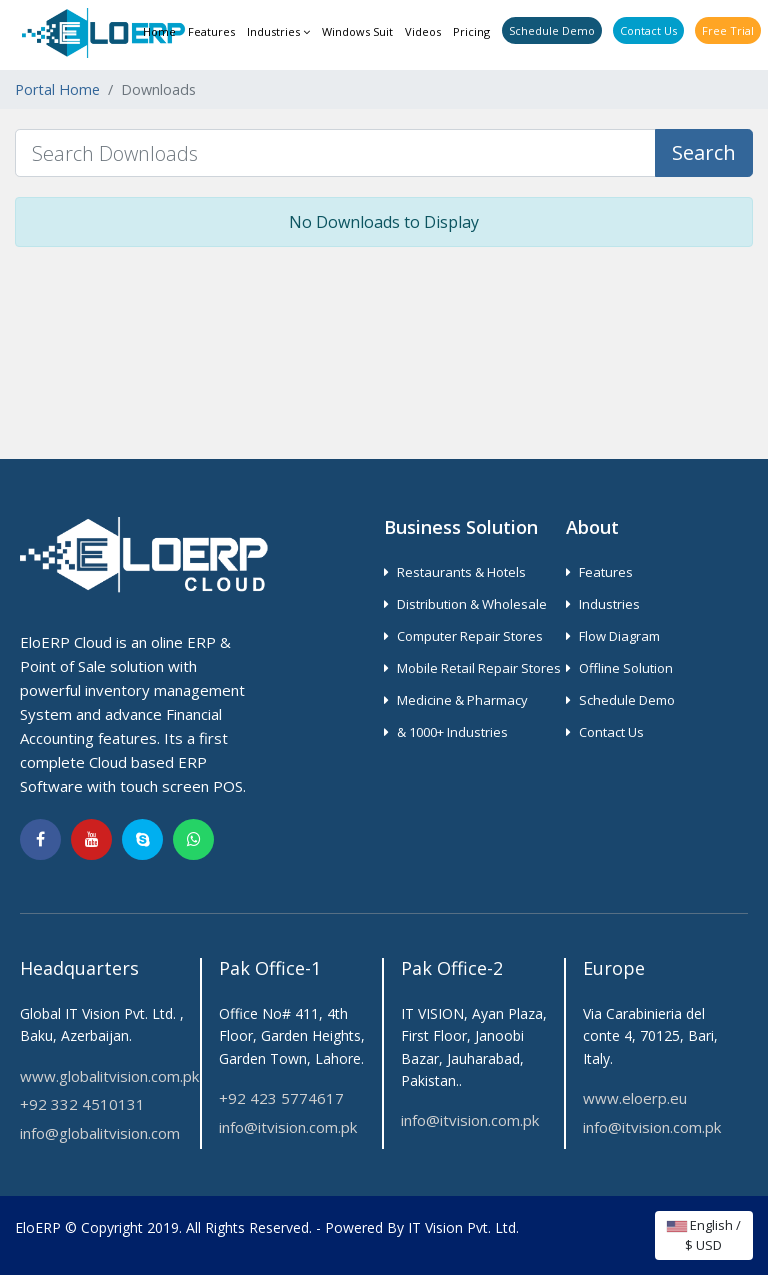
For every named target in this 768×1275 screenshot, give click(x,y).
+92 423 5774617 (281, 1098)
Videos (423, 31)
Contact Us (648, 30)
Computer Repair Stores (463, 636)
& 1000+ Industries (446, 732)
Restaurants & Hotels (455, 572)
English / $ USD (704, 1235)
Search (704, 152)
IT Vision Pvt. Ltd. (463, 1227)
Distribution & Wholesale (465, 604)
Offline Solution (619, 668)
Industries (278, 31)
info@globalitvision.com (100, 1133)
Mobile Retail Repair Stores (472, 668)
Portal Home (57, 89)
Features (211, 31)
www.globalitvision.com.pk (109, 1076)
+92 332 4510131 (82, 1104)
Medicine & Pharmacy (456, 700)
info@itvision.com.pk (288, 1127)
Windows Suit (357, 31)
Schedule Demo (552, 30)
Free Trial (728, 30)
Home (159, 31)
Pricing (471, 31)
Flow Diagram (613, 636)
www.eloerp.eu (635, 1098)
